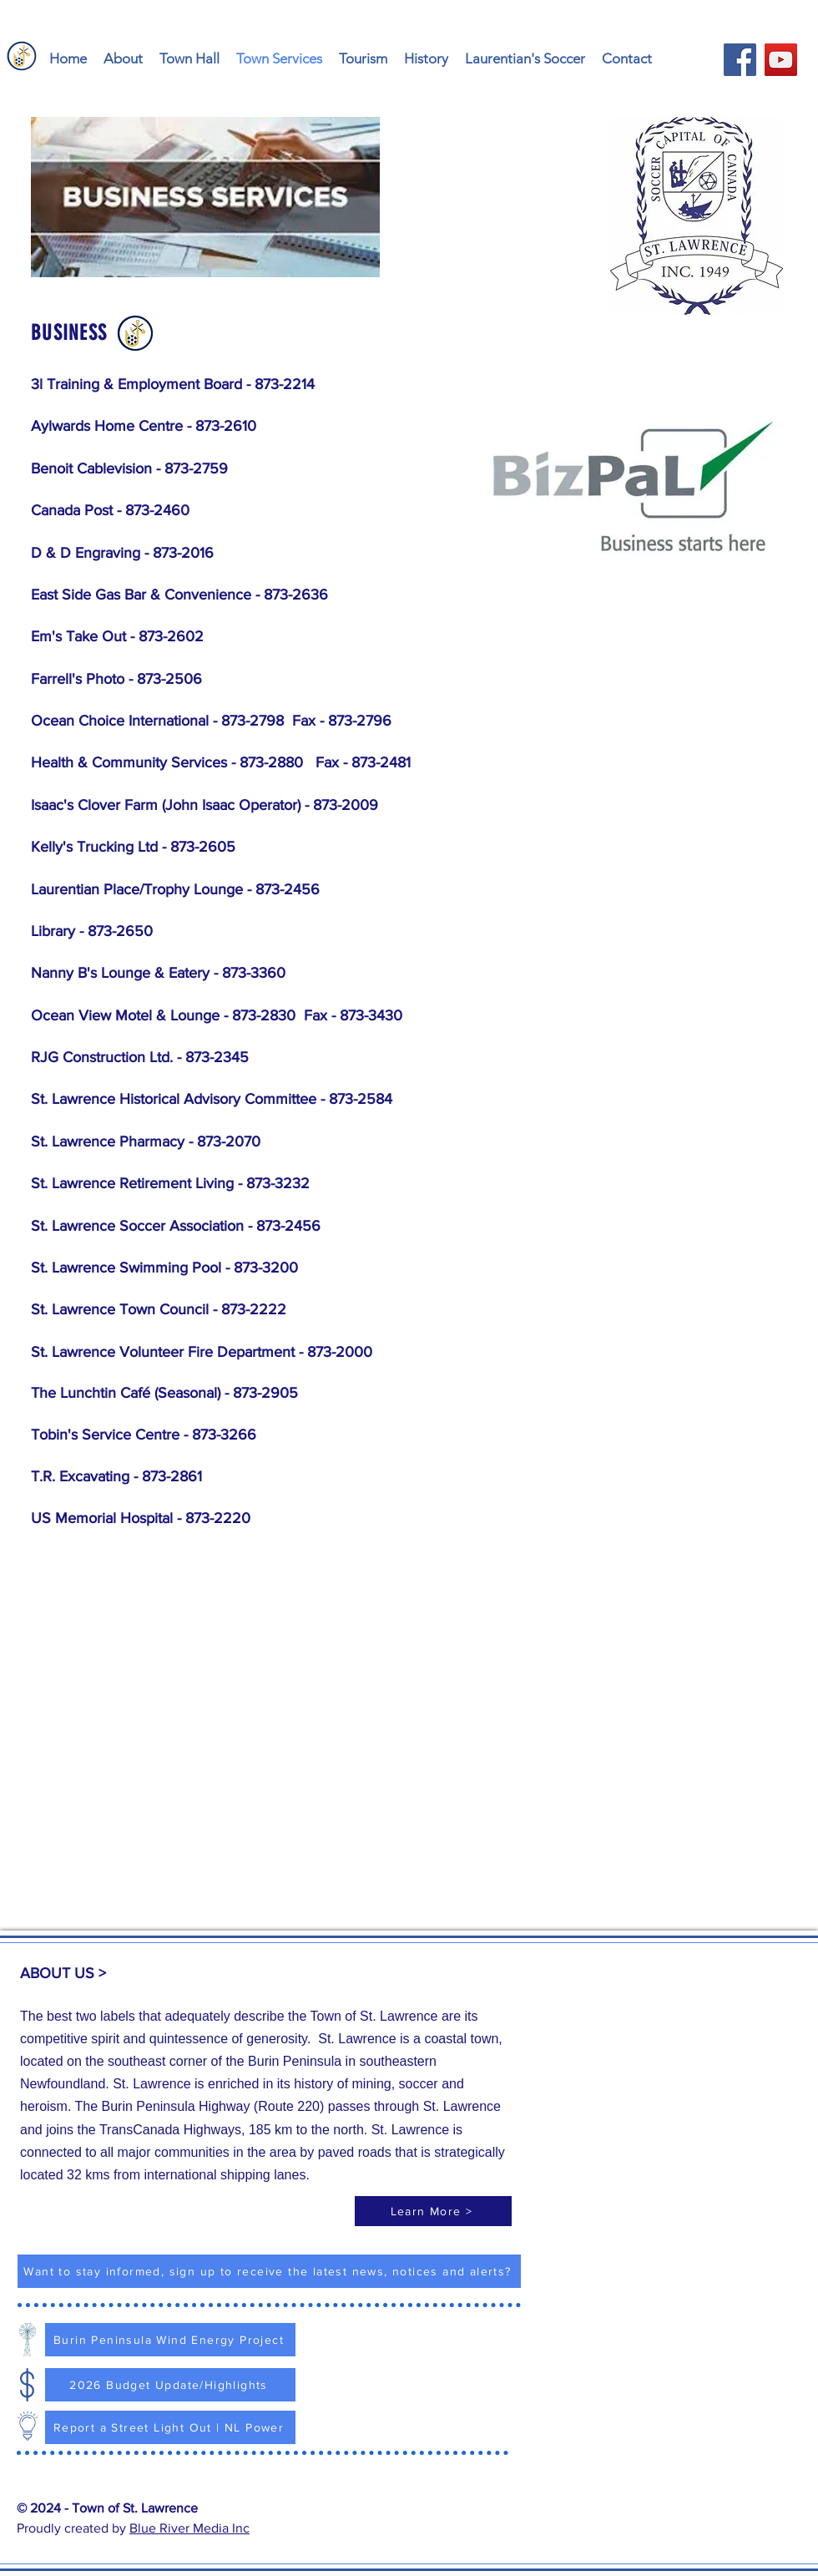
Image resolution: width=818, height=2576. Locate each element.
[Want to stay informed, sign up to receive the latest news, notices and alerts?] (269, 2271)
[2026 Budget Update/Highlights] (170, 2384)
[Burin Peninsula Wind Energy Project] (170, 2339)
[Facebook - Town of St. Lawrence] (740, 59)
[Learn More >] (433, 2211)
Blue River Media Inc (189, 2528)
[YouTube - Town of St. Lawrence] (781, 59)
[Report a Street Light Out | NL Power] (170, 2427)
